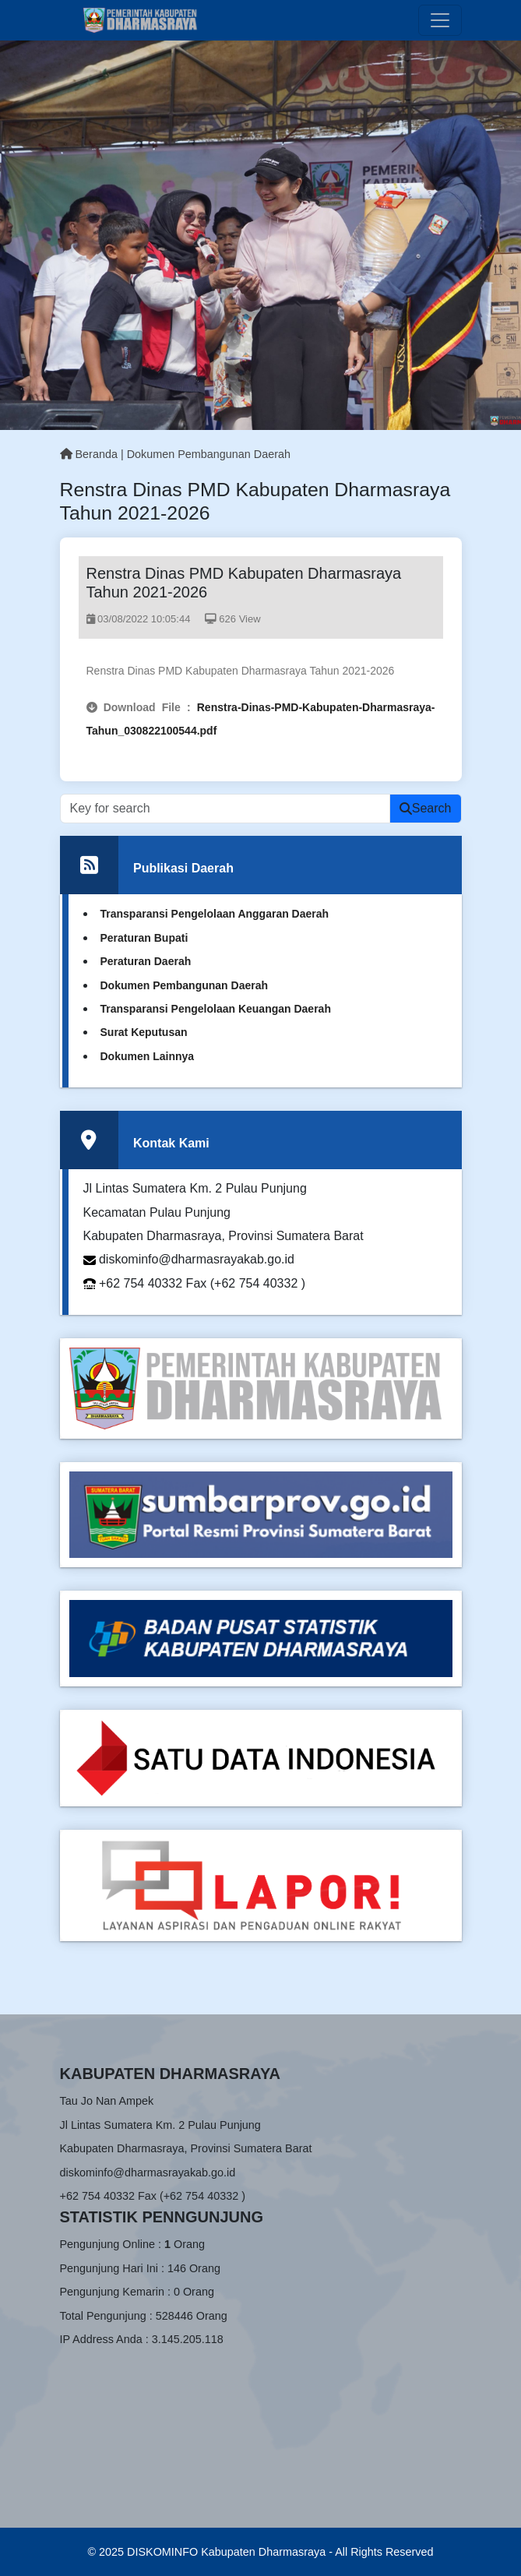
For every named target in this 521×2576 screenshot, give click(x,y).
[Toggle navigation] (440, 20)
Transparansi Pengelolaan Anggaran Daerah (214, 913)
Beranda (89, 454)
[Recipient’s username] (225, 808)
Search (426, 808)
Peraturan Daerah (146, 961)
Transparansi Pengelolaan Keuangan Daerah (215, 1009)
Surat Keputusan (144, 1032)
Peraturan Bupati (144, 938)
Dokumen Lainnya (147, 1056)
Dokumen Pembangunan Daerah (208, 454)
